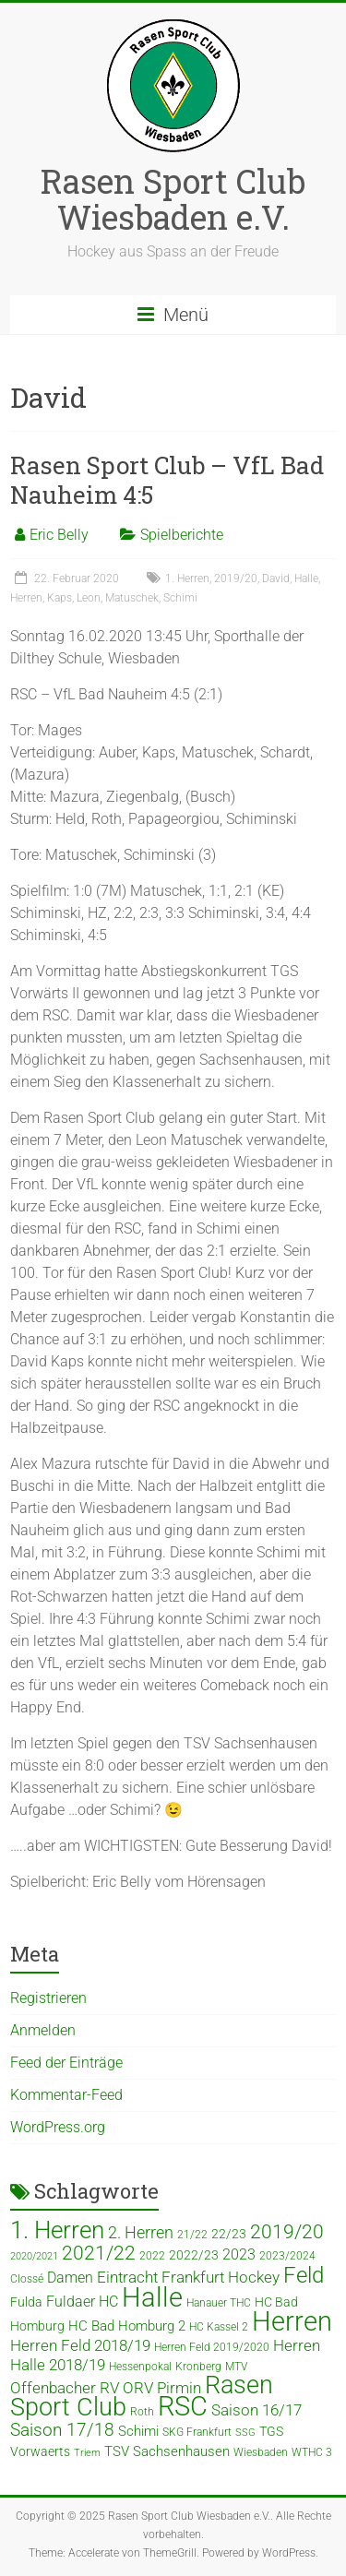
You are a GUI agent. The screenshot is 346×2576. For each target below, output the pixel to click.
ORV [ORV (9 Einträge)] (138, 2388)
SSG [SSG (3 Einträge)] (245, 2433)
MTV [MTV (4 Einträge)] (236, 2366)
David (276, 578)
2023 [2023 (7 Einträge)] (239, 2254)
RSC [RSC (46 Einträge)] (183, 2406)
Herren (26, 597)
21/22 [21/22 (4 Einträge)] (192, 2234)
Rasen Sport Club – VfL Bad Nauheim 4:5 (167, 479)
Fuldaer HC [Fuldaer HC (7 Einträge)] (82, 2301)
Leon (89, 597)
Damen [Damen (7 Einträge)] (70, 2277)
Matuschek (132, 597)
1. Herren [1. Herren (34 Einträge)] (57, 2230)
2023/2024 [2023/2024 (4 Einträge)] (287, 2255)
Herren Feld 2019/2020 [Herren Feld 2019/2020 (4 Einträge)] (211, 2347)
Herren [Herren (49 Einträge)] (292, 2321)
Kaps (59, 597)
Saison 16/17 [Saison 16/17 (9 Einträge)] (256, 2410)
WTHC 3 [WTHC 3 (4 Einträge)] (312, 2452)
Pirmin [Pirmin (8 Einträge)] (179, 2388)
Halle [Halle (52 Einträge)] (152, 2297)
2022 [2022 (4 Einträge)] (152, 2255)
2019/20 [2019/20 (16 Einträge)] (287, 2231)
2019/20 (235, 578)
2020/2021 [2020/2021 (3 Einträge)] (34, 2256)
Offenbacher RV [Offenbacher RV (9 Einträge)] (64, 2388)
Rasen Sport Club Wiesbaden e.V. (173, 199)
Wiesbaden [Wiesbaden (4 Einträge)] (260, 2452)
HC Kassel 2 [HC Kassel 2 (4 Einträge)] (218, 2326)
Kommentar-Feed (66, 2095)
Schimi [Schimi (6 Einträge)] (138, 2431)
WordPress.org (57, 2127)
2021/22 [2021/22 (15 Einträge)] (99, 2253)
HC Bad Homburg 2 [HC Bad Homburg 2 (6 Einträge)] (126, 2326)
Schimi (180, 597)
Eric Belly (59, 534)
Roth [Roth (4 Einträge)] (142, 2411)
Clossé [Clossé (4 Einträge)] (26, 2278)
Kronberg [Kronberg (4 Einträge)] (198, 2366)
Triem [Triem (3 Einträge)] (87, 2453)
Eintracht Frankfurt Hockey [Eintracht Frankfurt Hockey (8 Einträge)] (188, 2277)
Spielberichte (181, 534)
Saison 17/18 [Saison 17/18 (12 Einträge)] (62, 2429)
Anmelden (43, 2030)
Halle (306, 578)
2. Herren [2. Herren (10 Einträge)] (140, 2232)
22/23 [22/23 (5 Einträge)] (228, 2233)
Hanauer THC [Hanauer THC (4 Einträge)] (218, 2302)
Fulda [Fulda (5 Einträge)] (26, 2302)
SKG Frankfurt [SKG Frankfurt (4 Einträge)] (197, 2432)
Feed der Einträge (66, 2062)
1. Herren (187, 578)
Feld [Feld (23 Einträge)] (303, 2275)
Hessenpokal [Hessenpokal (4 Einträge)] (140, 2366)
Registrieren (48, 1998)
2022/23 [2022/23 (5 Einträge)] (194, 2255)
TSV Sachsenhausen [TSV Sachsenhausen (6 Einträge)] (167, 2451)
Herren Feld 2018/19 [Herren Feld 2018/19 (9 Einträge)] (80, 2345)
